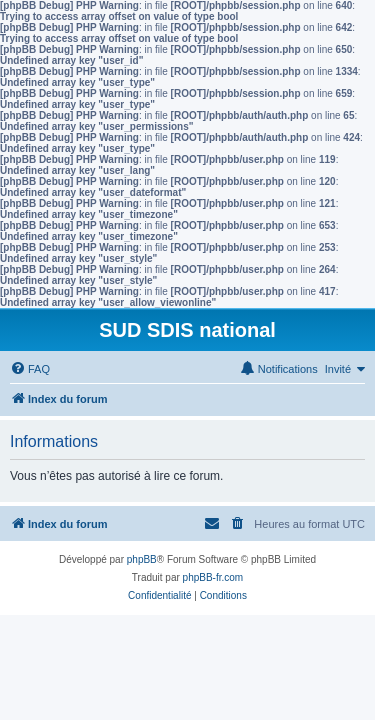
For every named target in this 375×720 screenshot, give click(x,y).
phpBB (142, 559)
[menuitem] (30, 369)
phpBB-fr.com (213, 577)
